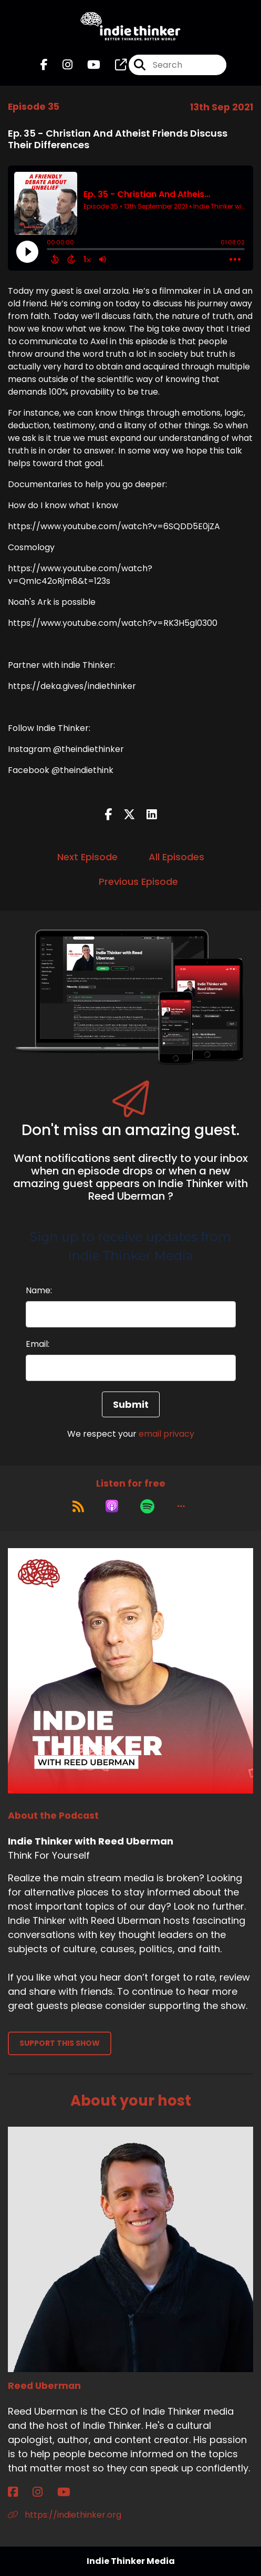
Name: (39, 1290)
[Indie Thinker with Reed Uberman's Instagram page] (61, 65)
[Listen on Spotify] (147, 1506)
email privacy (166, 1434)
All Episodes (176, 856)
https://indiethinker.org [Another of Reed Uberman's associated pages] (64, 2515)
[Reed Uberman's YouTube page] (70, 2492)
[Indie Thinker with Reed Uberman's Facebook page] (44, 65)
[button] (181, 1506)
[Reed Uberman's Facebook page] (19, 2492)
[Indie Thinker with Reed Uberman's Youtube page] (87, 65)
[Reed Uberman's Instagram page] (44, 2492)
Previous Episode (138, 881)
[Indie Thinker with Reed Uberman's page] (114, 65)
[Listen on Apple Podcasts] (112, 1506)
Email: (37, 1344)
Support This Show (59, 2043)
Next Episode (87, 856)
